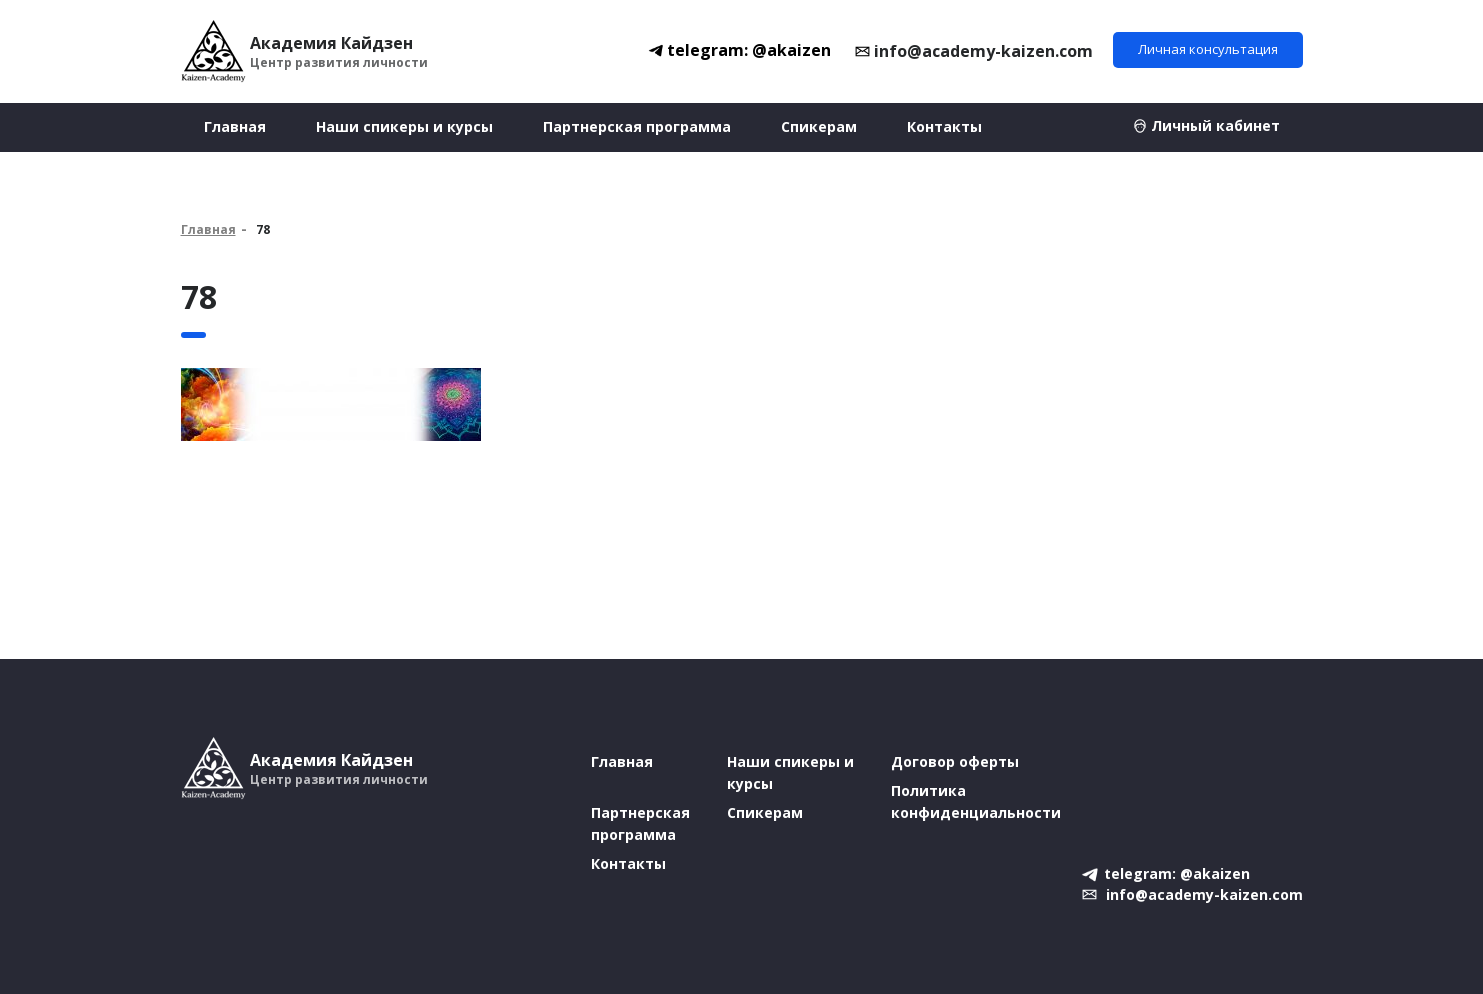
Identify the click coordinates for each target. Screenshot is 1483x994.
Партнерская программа (637, 126)
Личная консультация (1208, 49)
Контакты (944, 126)
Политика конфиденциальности (976, 801)
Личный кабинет (1215, 125)
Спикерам (819, 126)
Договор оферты (955, 761)
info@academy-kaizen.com (983, 51)
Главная (235, 126)
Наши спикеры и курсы (404, 126)
